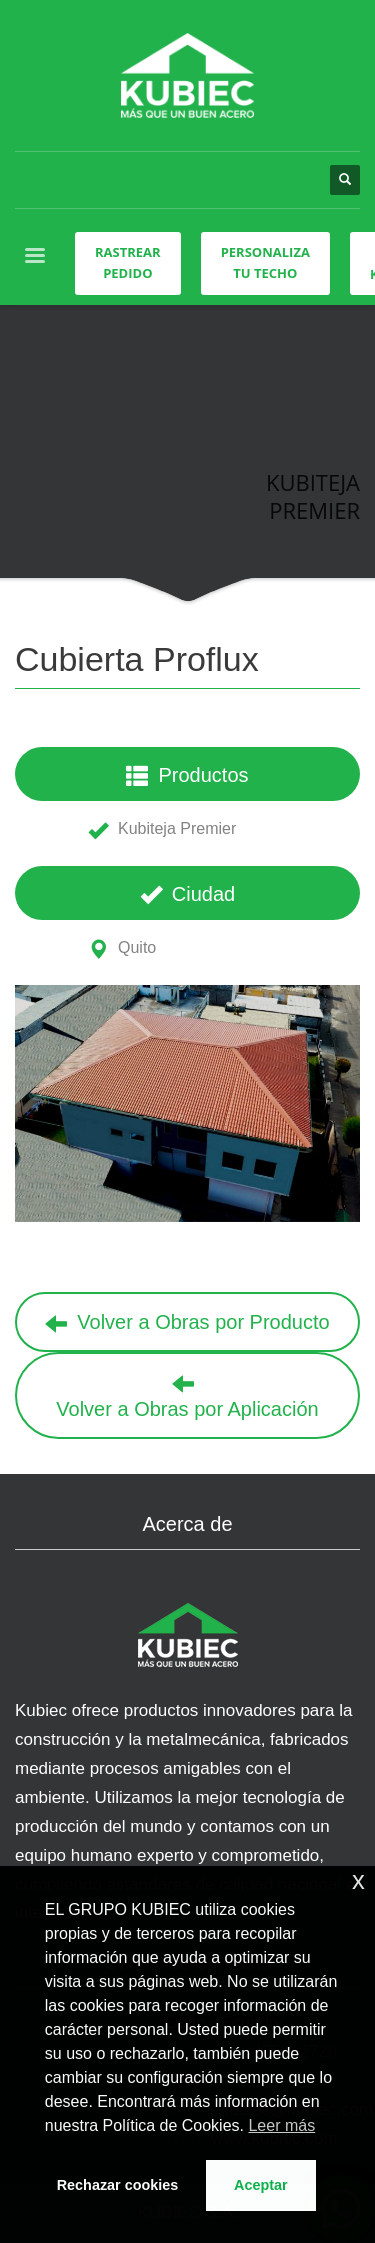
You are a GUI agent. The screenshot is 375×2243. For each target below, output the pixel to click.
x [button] (358, 1880)
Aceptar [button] (261, 2185)
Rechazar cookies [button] (118, 2185)
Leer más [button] (281, 2125)
